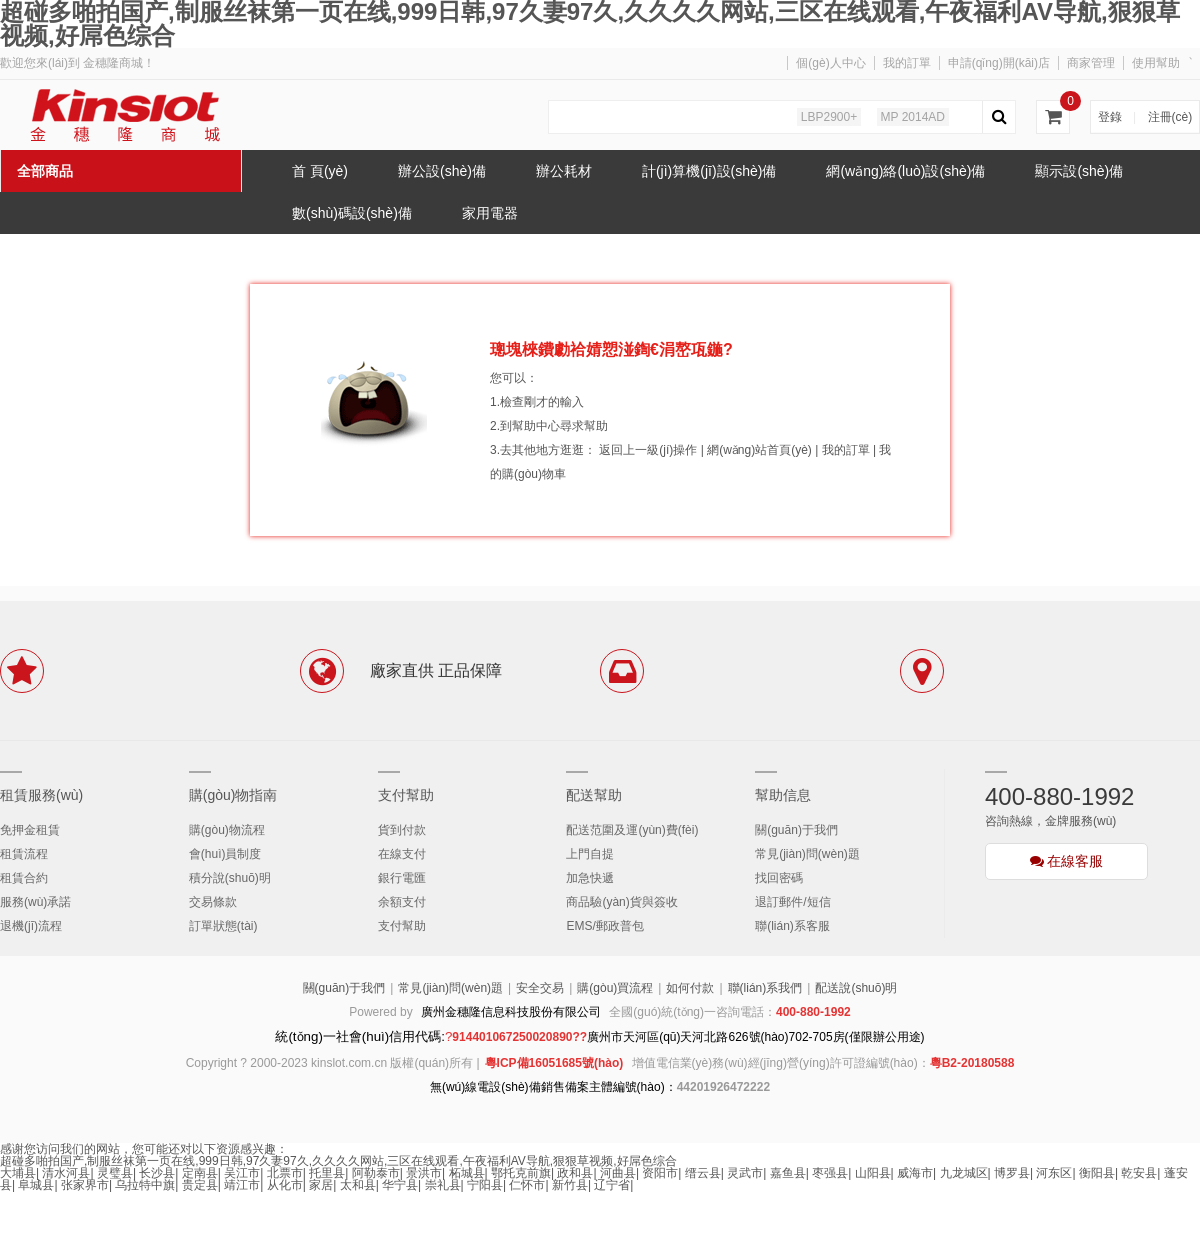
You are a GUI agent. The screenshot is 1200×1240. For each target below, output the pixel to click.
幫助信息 (783, 795)
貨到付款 (402, 830)
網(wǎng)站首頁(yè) (759, 450)
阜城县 (36, 1185)
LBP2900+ (829, 117)
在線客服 (1067, 861)
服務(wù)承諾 (35, 902)
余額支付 (402, 902)
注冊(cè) (1170, 117)
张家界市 (85, 1185)
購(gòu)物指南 (233, 795)
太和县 (358, 1185)
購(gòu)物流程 (227, 830)
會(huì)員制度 (225, 854)
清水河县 (66, 1173)
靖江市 (242, 1185)
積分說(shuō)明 (230, 878)
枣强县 (830, 1173)
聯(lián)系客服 (792, 926)
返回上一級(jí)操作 (648, 450)
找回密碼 (779, 878)
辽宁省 (612, 1185)
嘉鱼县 (788, 1173)
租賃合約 (24, 878)
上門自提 (590, 854)
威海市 (915, 1173)
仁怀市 (527, 1185)
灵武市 (745, 1173)
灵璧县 (115, 1173)
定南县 (200, 1173)
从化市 (285, 1185)
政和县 (575, 1173)
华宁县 (400, 1185)
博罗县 (1012, 1173)
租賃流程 (24, 854)
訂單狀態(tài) (223, 926)
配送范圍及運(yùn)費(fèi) (632, 830)
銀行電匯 (402, 878)
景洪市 (424, 1173)
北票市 (285, 1173)
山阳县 (873, 1173)
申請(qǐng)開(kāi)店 (999, 63)
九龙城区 (964, 1173)
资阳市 (660, 1173)
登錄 (1110, 117)
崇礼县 (443, 1185)
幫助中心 (536, 426)
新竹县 (570, 1185)
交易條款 (213, 902)
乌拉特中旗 (145, 1185)
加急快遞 (590, 878)
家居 (321, 1185)
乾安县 (1139, 1173)
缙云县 (703, 1173)
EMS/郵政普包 (604, 926)
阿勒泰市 (376, 1173)
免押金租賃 (30, 830)
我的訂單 (907, 63)
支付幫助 (406, 795)
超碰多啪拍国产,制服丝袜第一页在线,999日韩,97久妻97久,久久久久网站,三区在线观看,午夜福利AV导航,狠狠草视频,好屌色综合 (338, 1161)
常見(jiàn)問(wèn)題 (807, 854)
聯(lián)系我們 (765, 988)
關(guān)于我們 (796, 830)
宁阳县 (485, 1185)
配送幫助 (594, 795)
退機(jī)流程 (31, 926)
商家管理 (1091, 63)
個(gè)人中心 (830, 63)
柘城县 (467, 1173)
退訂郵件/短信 (792, 902)
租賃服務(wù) (41, 795)
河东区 (1054, 1173)
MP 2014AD (913, 117)
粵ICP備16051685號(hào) (554, 1063)
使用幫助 (1156, 63)
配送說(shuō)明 (856, 988)
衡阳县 (1097, 1173)
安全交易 (540, 988)
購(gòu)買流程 (615, 988)
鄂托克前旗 (521, 1173)
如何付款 (690, 988)
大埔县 (18, 1173)
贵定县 (200, 1185)
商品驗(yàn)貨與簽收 (621, 902)
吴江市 (242, 1173)
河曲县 (618, 1173)
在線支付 (402, 854)
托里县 (327, 1173)
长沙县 (157, 1173)
